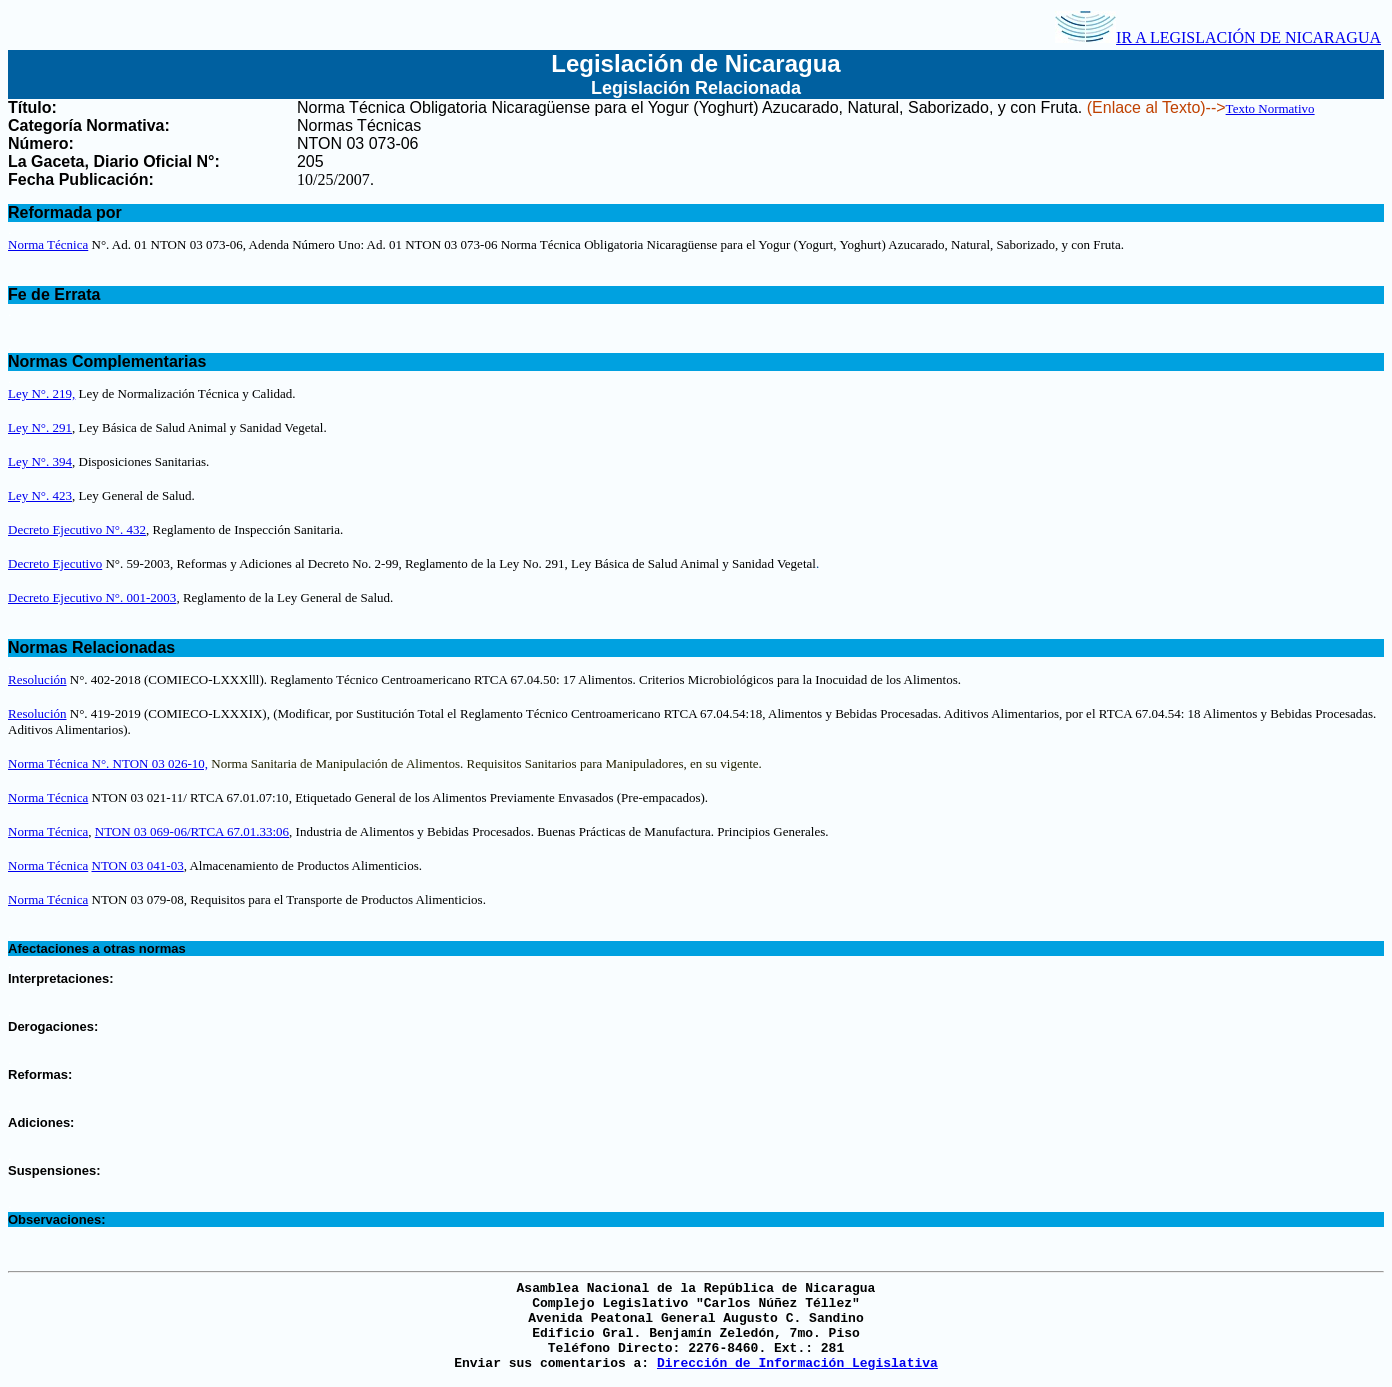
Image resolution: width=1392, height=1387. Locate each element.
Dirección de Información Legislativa (797, 1363)
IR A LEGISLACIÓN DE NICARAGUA (1218, 37)
